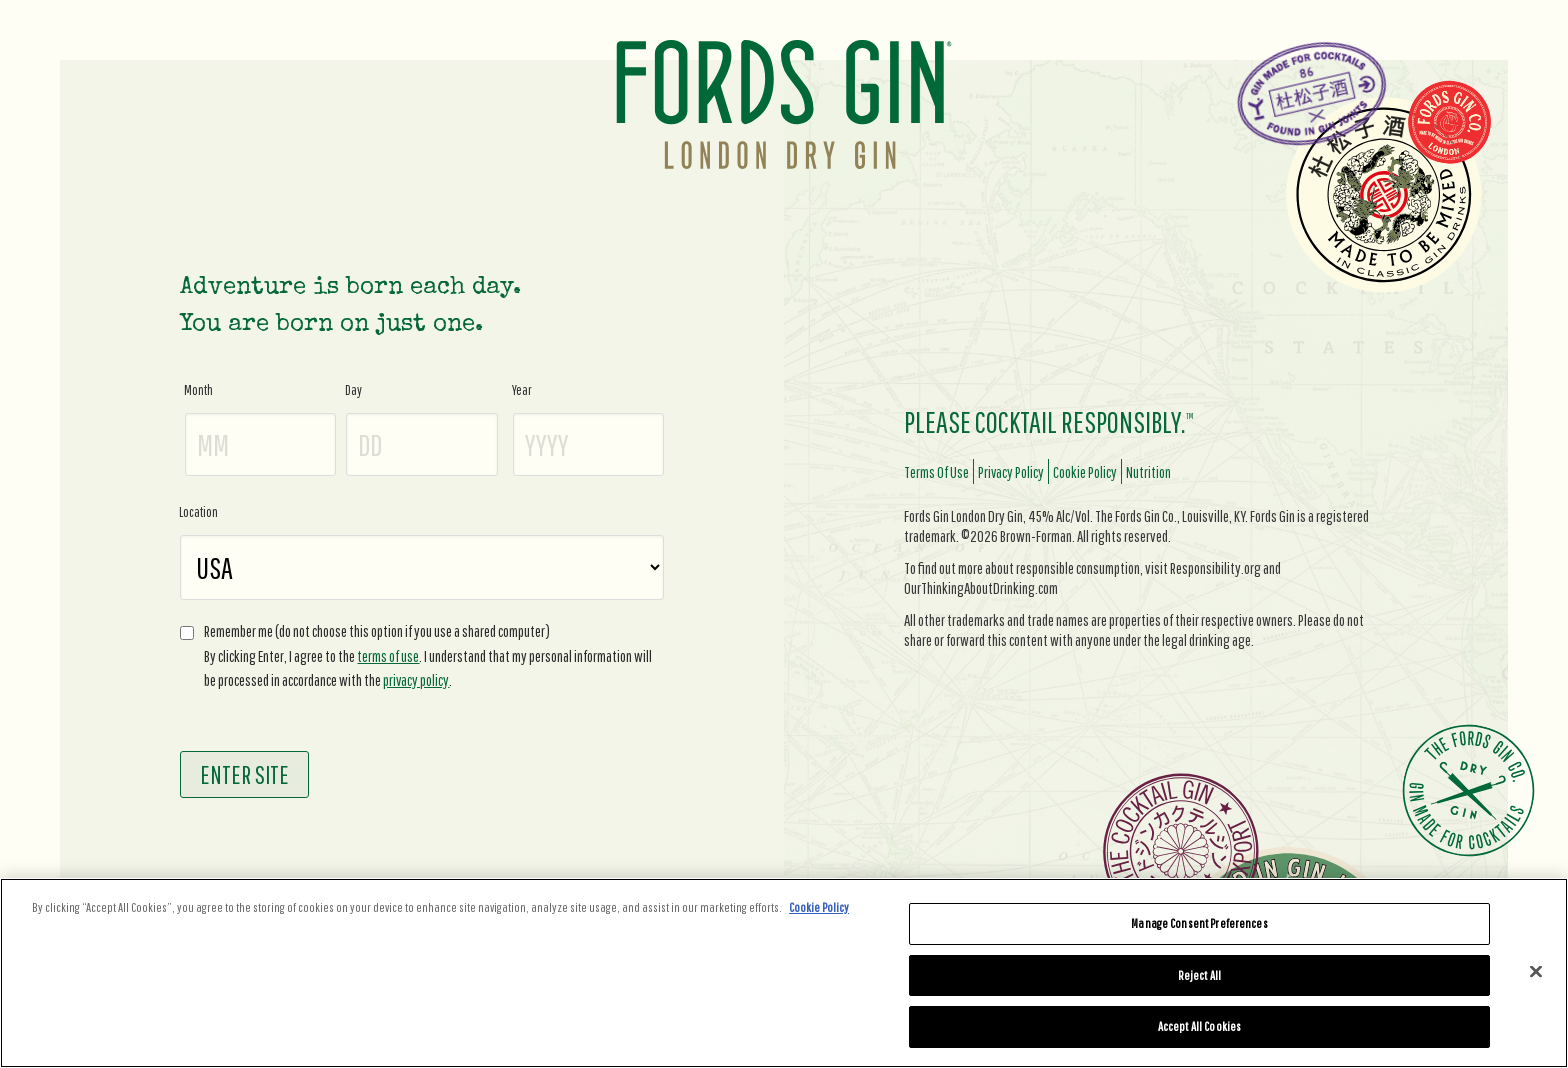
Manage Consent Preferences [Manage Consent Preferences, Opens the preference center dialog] (1199, 923)
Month (198, 390)
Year (522, 390)
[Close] (1536, 972)
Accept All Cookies (1199, 1026)
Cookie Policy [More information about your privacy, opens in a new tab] (819, 907)
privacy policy (416, 680)
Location (198, 512)
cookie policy (1085, 472)
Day (353, 390)
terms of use (388, 656)
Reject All (1199, 975)
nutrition (1148, 472)
